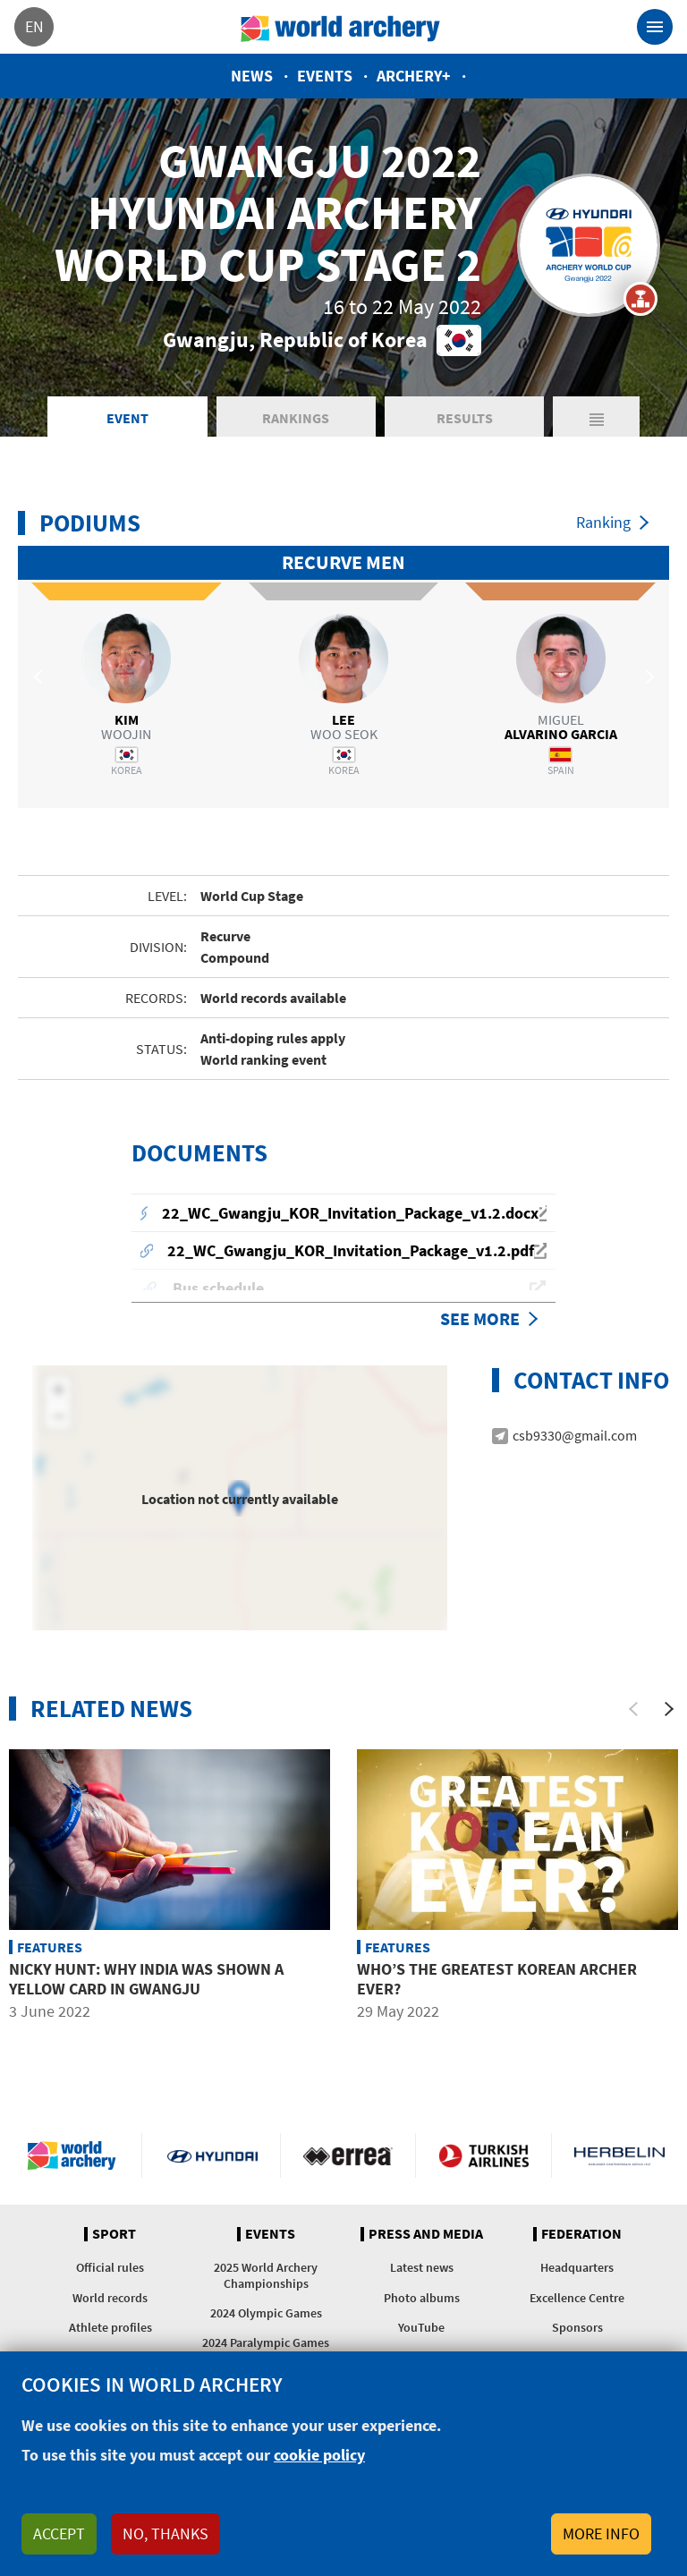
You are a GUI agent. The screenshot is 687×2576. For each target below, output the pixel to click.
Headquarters (577, 2270)
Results (465, 420)
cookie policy (319, 2454)
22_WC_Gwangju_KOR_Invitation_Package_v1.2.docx (350, 1215)
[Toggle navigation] (655, 27)
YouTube (421, 2329)
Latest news (422, 2270)
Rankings (295, 420)
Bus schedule (218, 1290)
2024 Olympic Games (266, 2315)
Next (647, 679)
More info (601, 2533)
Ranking (603, 524)
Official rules (110, 2270)
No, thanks (165, 2533)
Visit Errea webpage (348, 2157)
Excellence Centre (577, 2299)
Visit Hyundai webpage (212, 2157)
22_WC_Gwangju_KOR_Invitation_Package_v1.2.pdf (350, 1253)
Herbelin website (619, 2157)
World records (110, 2299)
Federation (581, 2236)
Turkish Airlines (483, 2157)
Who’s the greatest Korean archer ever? (497, 1981)
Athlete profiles (110, 2329)
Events (324, 75)
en (34, 26)
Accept (59, 2533)
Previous (40, 679)
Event (127, 420)
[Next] (669, 1712)
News (252, 75)
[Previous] (633, 1712)
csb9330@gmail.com (575, 1437)
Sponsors (577, 2329)
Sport (114, 2236)
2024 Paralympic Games (265, 2345)
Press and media (426, 2236)
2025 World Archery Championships (266, 2277)
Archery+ (414, 75)
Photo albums (422, 2299)
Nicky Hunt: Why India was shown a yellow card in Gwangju (146, 1981)
